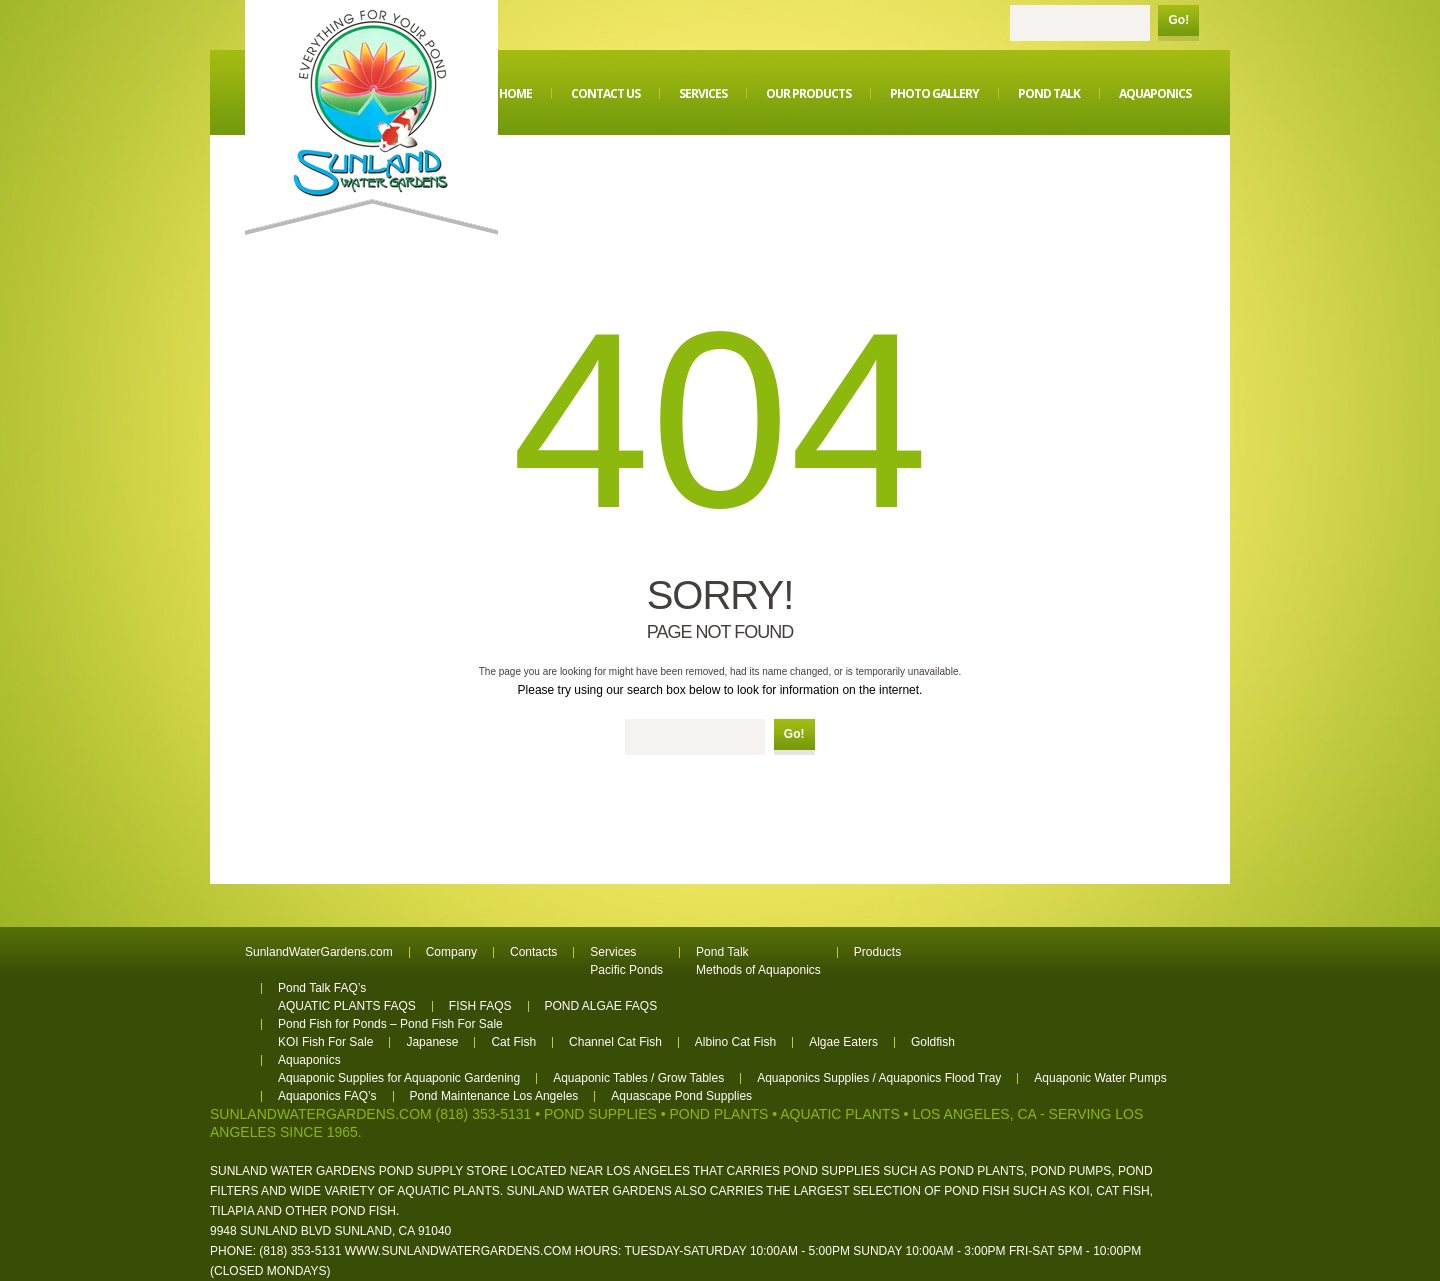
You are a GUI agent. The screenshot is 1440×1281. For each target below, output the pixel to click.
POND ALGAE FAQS (601, 1006)
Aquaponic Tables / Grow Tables (638, 1078)
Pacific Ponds (626, 970)
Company (451, 952)
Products (877, 952)
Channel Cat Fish (615, 1042)
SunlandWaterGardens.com (319, 952)
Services (703, 93)
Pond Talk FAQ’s (322, 988)
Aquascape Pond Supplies (681, 1096)
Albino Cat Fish (735, 1042)
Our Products (808, 93)
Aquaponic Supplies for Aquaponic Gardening (399, 1078)
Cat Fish (513, 1042)
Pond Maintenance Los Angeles (494, 1096)
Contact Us (605, 93)
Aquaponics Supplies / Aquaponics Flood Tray (879, 1078)
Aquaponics (1155, 93)
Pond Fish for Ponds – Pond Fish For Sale (390, 1024)
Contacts (533, 952)
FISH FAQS (480, 1006)
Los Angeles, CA (974, 1114)
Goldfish (933, 1042)
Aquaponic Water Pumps (1100, 1078)
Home (515, 93)
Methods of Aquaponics (758, 970)
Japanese (432, 1042)
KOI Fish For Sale (325, 1042)
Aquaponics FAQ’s (327, 1096)
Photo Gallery (934, 93)
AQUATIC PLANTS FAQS (347, 1006)
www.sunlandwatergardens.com (458, 1251)
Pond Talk (1049, 93)
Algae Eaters (843, 1042)
